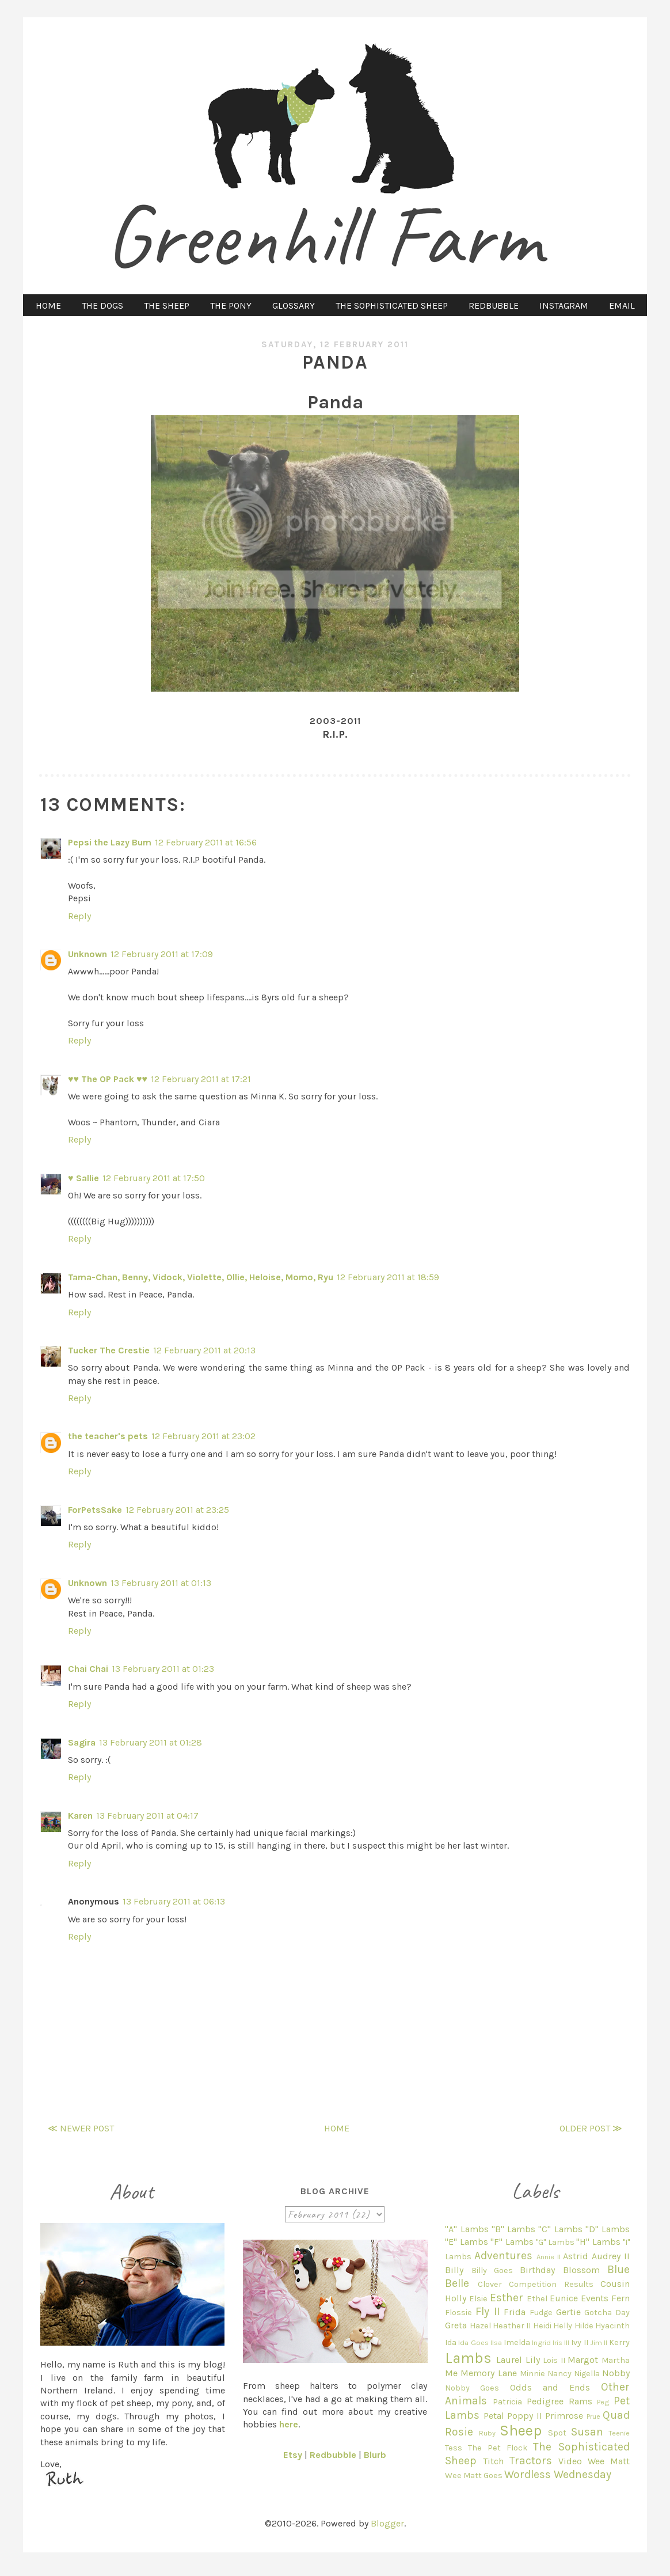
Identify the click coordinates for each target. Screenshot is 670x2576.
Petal (494, 2415)
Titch (493, 2461)
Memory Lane (488, 2373)
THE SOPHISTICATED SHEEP (392, 305)
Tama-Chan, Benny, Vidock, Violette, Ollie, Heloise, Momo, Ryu (200, 1277)
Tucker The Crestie (109, 1350)
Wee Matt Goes (473, 2475)
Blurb (375, 2454)
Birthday (537, 2269)
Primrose (564, 2415)
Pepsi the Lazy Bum (109, 842)
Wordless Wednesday (557, 2474)
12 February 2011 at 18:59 (388, 1277)
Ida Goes (473, 2342)
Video (570, 2461)
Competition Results (551, 2284)
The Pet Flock (497, 2448)
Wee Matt (609, 2461)
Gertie (568, 2311)
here (288, 2424)
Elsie (478, 2299)
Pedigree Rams (559, 2401)
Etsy (292, 2454)
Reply (79, 915)
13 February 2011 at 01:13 (161, 1582)
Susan (587, 2431)
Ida (450, 2342)
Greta (456, 2325)
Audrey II (611, 2256)
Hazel (480, 2326)
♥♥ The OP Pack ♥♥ (107, 1078)
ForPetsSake (95, 1509)
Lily (533, 2359)
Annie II (548, 2256)
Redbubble (333, 2454)
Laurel (509, 2359)
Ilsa (496, 2342)
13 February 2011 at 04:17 (147, 1815)
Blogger (387, 2523)
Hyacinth (612, 2326)
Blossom (581, 2269)
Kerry (619, 2342)
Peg (603, 2401)
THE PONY (231, 305)
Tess (453, 2448)
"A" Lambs (466, 2229)
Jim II (598, 2342)
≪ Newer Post (81, 2128)
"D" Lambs (607, 2229)
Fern (620, 2298)
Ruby (487, 2433)
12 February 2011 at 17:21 (201, 1078)
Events (594, 2298)
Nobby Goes (472, 2388)
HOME (48, 305)
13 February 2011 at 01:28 (150, 1742)
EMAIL (622, 305)
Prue (593, 2416)
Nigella (587, 2373)
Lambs (468, 2358)
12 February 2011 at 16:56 (206, 842)
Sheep (521, 2430)
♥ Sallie (83, 1178)
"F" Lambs (511, 2241)
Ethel (537, 2299)
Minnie (532, 2373)
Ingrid (541, 2342)
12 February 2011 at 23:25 (177, 1509)
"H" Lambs (598, 2241)
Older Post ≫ (590, 2128)
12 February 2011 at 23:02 (203, 1436)
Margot (583, 2359)
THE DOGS (102, 305)
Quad (616, 2415)
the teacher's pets (108, 1436)
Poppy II (524, 2415)
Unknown (87, 954)
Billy (454, 2269)
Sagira (82, 1742)
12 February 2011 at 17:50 (153, 1178)
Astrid (575, 2256)
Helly (562, 2326)
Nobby (616, 2373)
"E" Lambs (466, 2241)
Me (451, 2373)
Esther (506, 2297)
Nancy (559, 2373)
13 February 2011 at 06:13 (174, 1901)
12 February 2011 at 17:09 (162, 954)
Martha (616, 2360)
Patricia (507, 2402)
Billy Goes (492, 2270)
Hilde (583, 2326)
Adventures (503, 2255)
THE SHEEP (166, 305)
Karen (80, 1815)
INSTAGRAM (563, 305)
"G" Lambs (555, 2242)
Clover (490, 2284)
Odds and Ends (550, 2387)
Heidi (542, 2326)
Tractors (530, 2460)
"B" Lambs (513, 2229)
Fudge (541, 2312)
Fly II (487, 2311)
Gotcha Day (607, 2312)
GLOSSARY (293, 305)
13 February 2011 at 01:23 (163, 1668)
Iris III (561, 2342)
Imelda (517, 2342)
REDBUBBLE (494, 305)
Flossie (458, 2312)
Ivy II (579, 2342)
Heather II (512, 2326)
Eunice (564, 2298)
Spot (557, 2433)
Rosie (459, 2431)
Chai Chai (88, 1668)
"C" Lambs (560, 2229)
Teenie (619, 2433)
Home (336, 2128)
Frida (515, 2311)
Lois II (554, 2360)
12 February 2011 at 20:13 (204, 1350)
